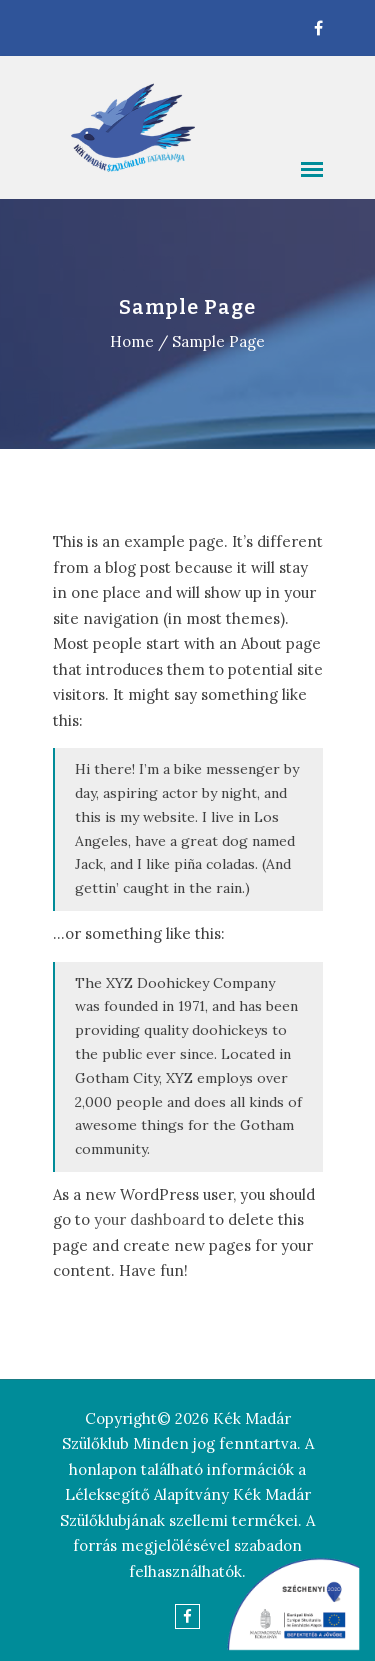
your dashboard (149, 1219)
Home (132, 341)
